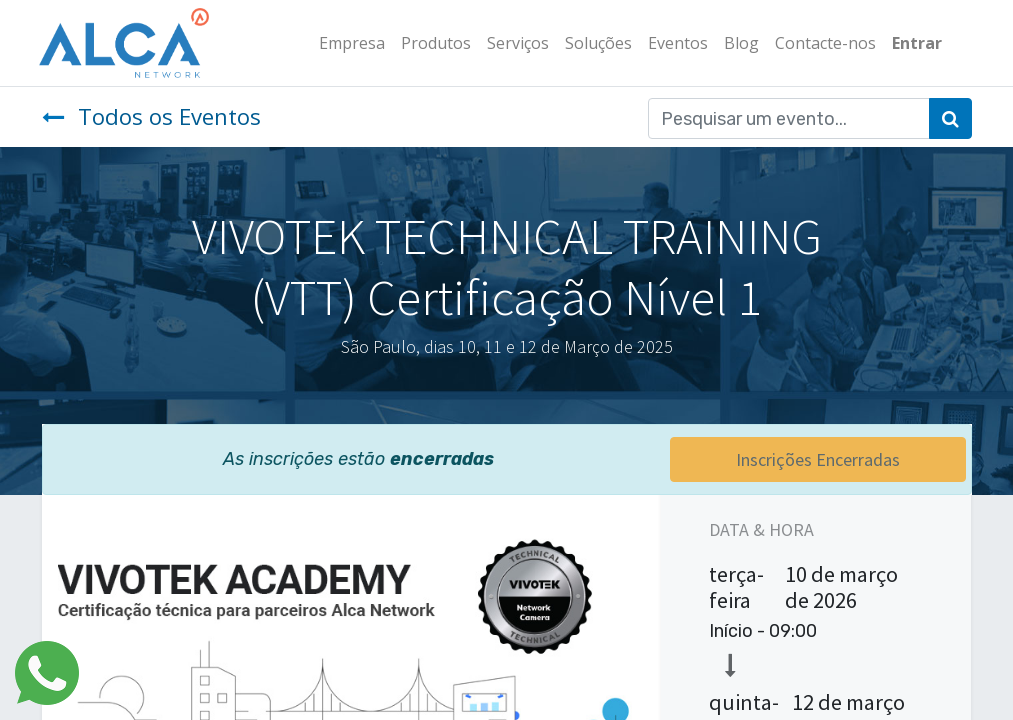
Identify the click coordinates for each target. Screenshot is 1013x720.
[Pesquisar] (950, 118)
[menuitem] (350, 43)
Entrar (915, 43)
